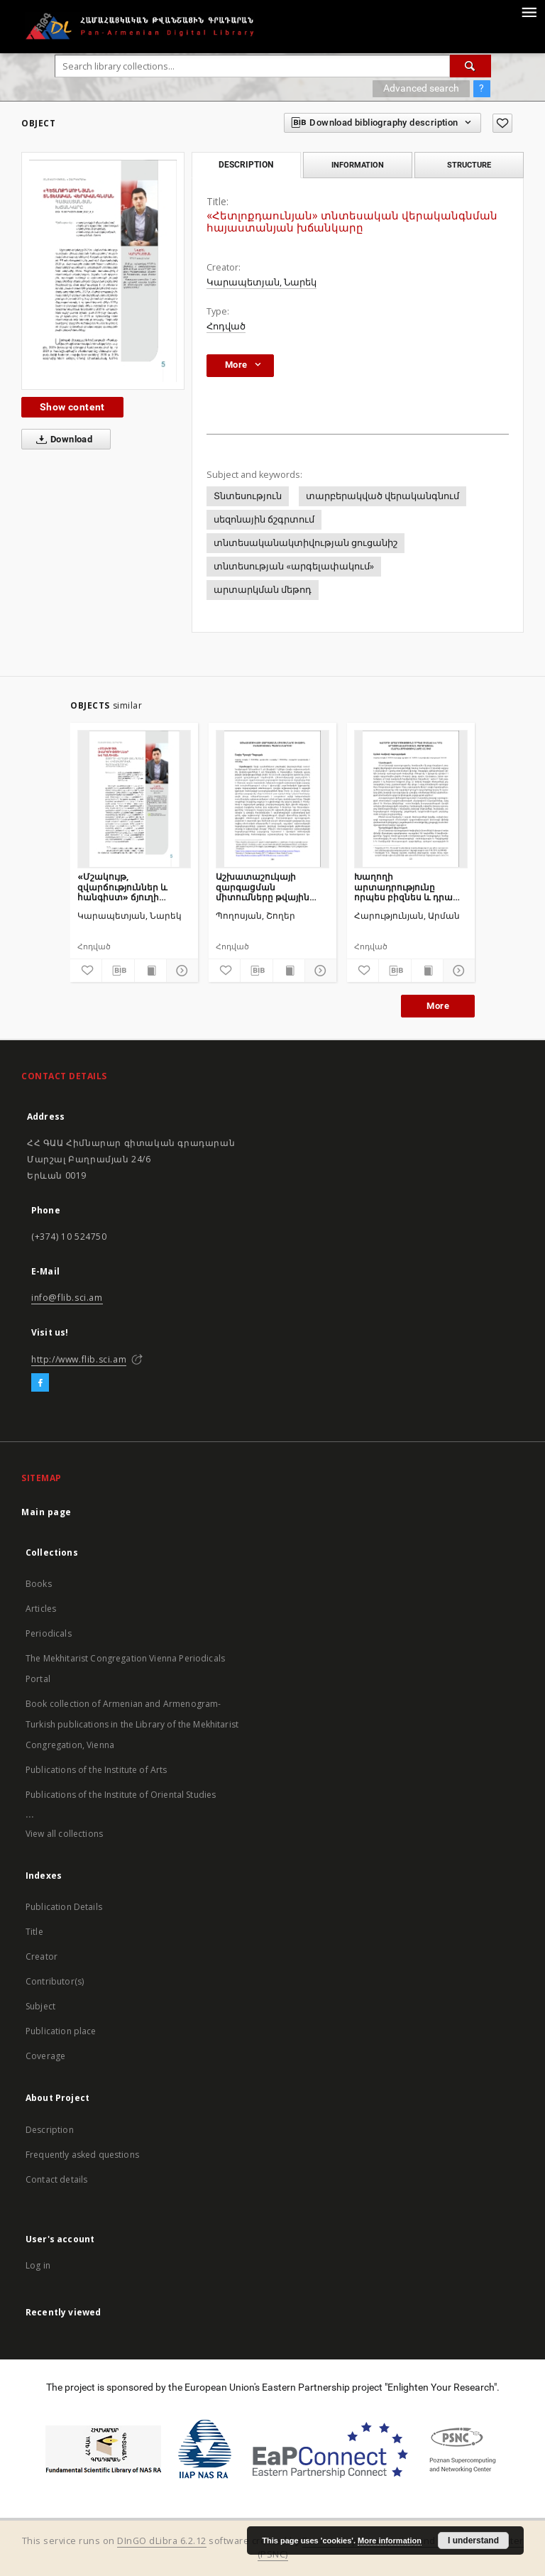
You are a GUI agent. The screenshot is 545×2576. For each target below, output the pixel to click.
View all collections (64, 1834)
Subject (40, 2006)
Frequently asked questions (82, 2155)
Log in (38, 2265)
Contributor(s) (55, 1981)
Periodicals (49, 1633)
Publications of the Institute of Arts (96, 1770)
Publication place (61, 2031)
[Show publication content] (150, 970)
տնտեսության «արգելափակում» (294, 566)
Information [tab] (357, 165)
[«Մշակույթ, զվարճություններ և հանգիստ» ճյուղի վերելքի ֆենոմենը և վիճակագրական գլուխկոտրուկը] (134, 799)
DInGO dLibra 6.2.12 (162, 2541)
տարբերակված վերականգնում (382, 496)
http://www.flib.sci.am (78, 1359)
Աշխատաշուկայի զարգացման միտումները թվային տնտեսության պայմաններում (262, 886)
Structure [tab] (469, 165)
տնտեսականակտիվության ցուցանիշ (305, 543)
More (437, 1005)
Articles (41, 1609)
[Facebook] (40, 1383)
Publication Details (64, 1907)
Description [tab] (246, 165)
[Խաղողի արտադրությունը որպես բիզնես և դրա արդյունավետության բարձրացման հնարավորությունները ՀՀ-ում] (411, 799)
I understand (473, 2540)
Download (61, 439)
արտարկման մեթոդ (263, 590)
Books (39, 1584)
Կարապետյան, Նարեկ (261, 282)
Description (50, 2130)
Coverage (45, 2056)
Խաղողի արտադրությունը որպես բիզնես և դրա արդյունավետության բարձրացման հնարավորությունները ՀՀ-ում (407, 886)
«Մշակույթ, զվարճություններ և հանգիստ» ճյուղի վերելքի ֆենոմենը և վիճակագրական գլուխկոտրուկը (124, 886)
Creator (41, 1956)
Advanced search (421, 88)
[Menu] (528, 11)
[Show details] (180, 970)
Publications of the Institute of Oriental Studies (121, 1795)
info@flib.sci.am (67, 1298)
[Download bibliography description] (117, 970)
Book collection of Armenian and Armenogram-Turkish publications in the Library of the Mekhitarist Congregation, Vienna (132, 1724)
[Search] (470, 66)
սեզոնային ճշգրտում (264, 519)
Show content (72, 407)
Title (34, 1932)
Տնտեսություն (248, 496)
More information (390, 2540)
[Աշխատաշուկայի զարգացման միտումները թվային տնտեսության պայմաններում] (272, 799)
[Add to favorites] (502, 123)
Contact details (56, 2179)
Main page (46, 1512)
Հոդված (226, 326)
